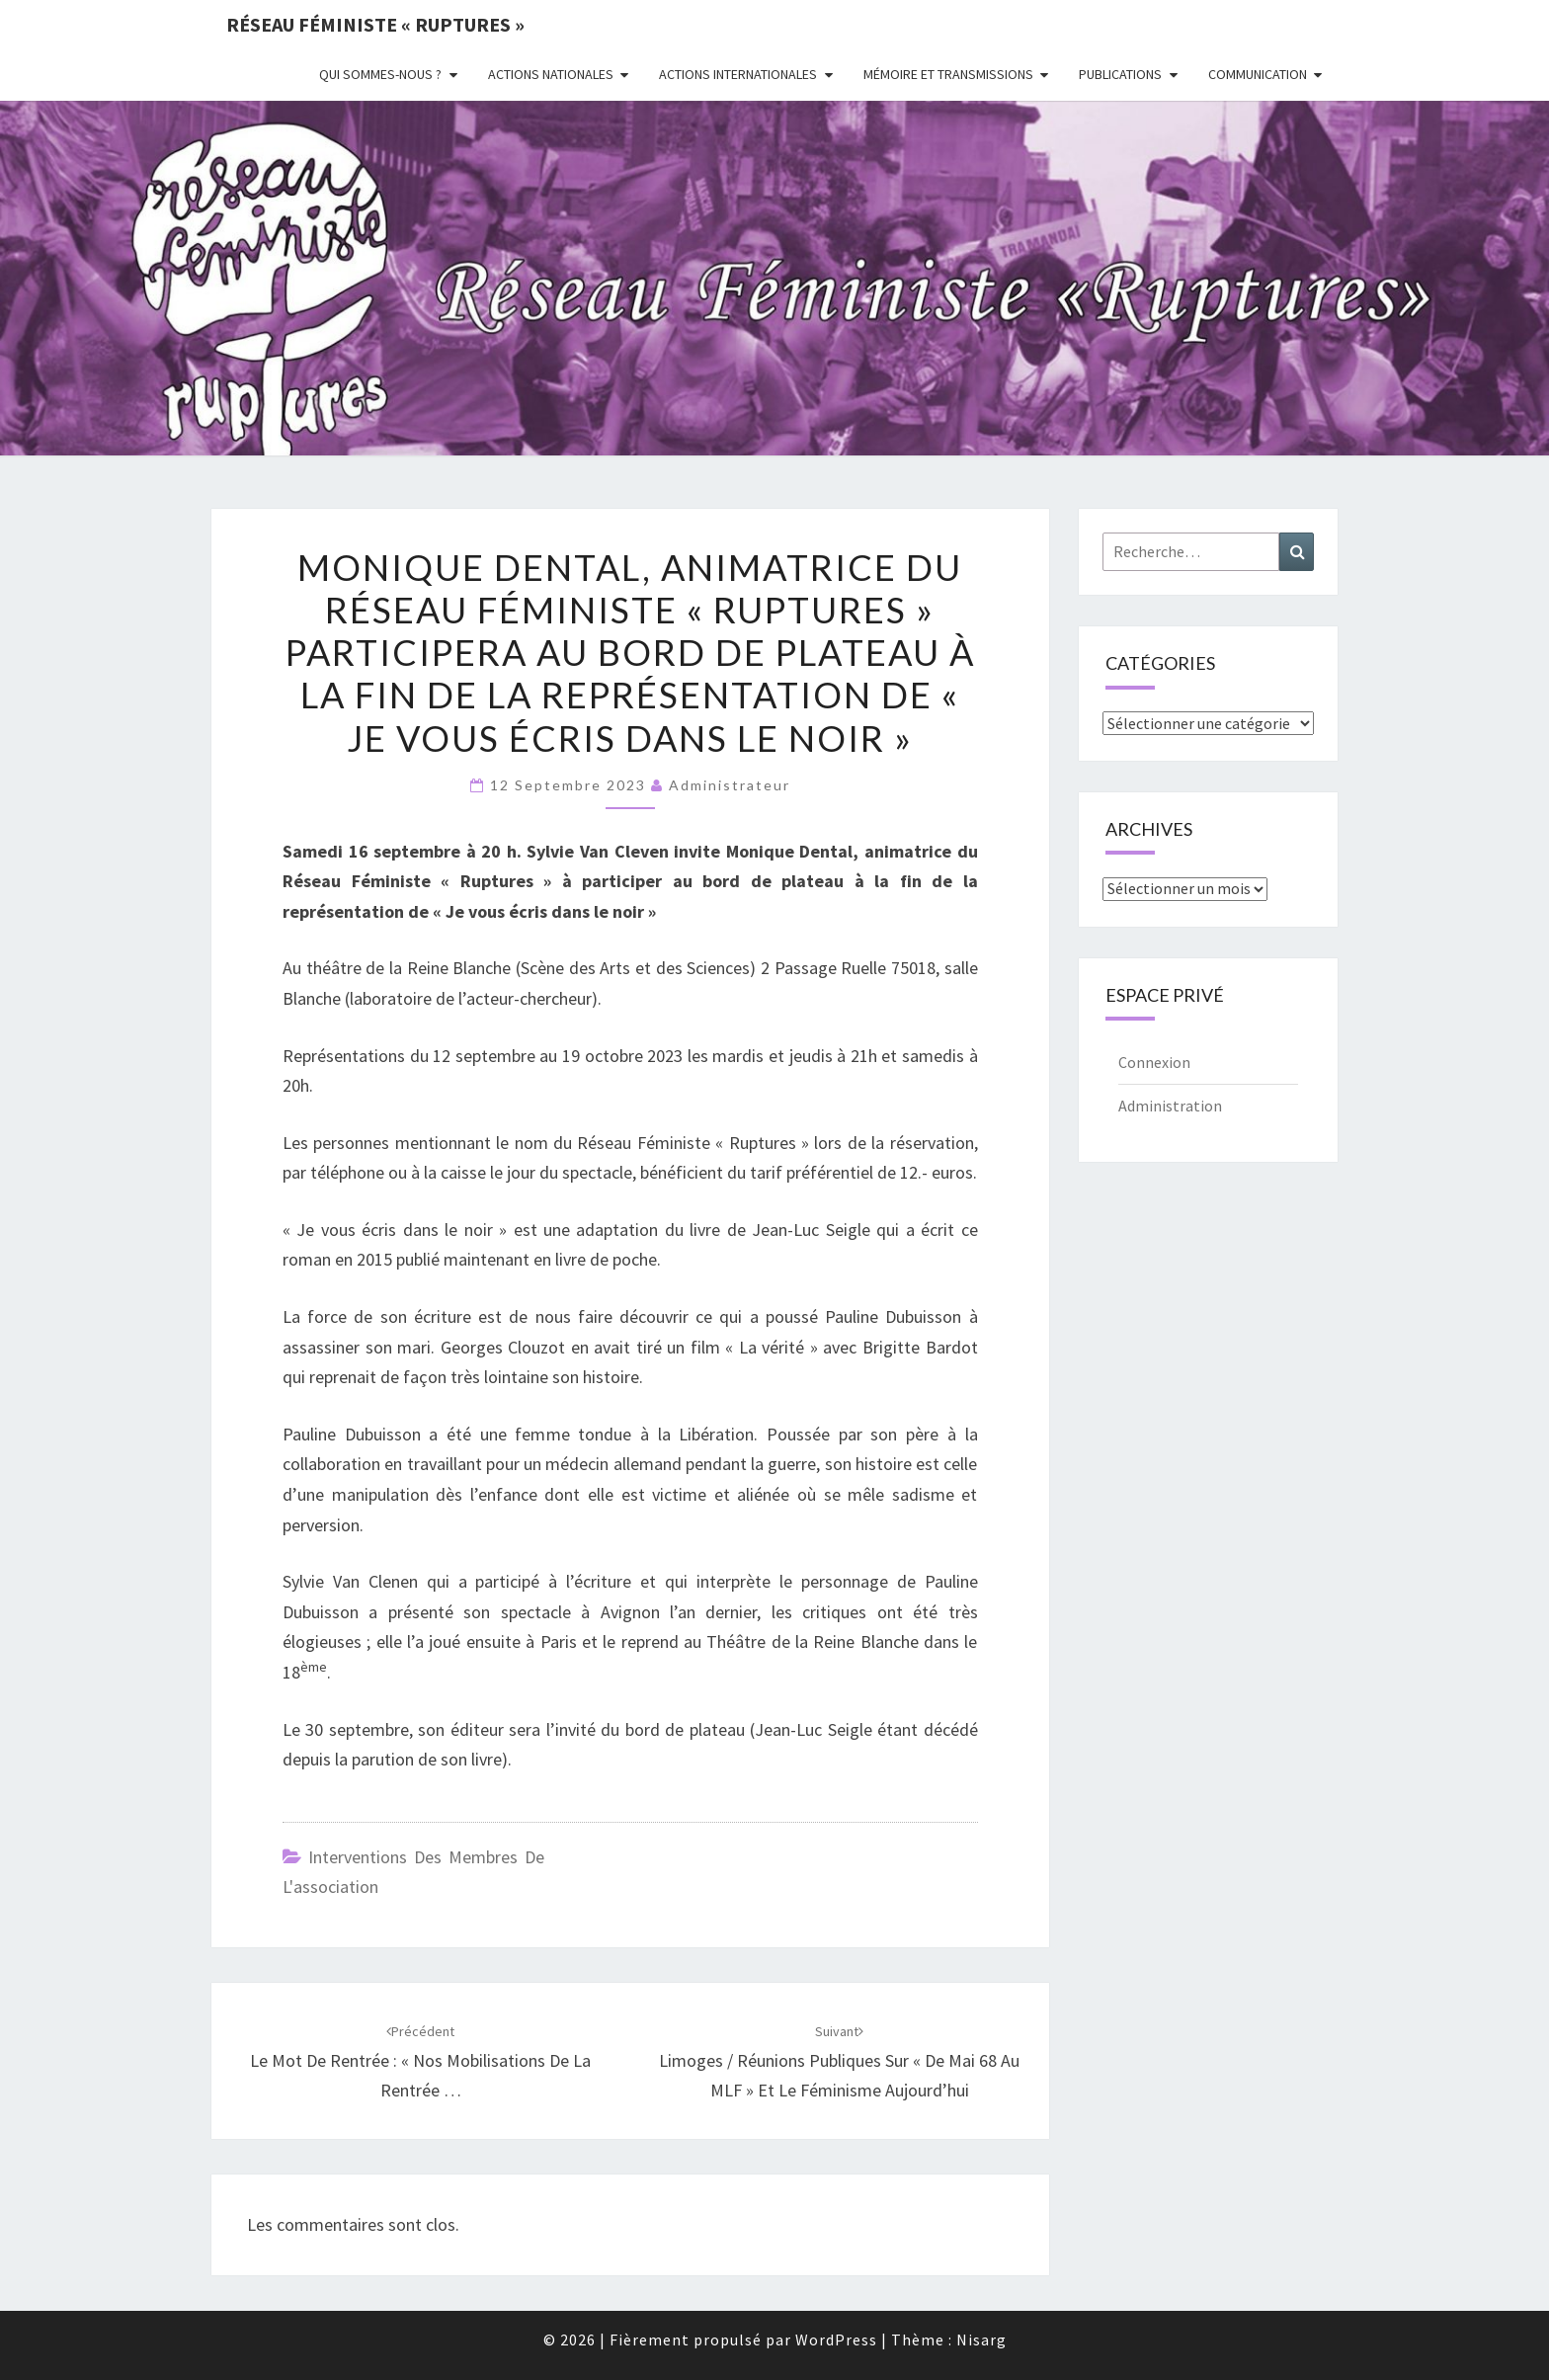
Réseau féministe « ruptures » (375, 24)
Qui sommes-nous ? (380, 74)
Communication (1257, 74)
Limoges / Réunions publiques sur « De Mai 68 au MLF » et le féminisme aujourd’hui (839, 2061)
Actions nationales (550, 74)
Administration (1170, 1105)
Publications (1120, 74)
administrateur (729, 785)
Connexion (1154, 1062)
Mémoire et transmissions (948, 74)
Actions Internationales (738, 74)
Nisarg (981, 2339)
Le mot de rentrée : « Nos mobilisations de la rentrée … (420, 2061)
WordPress (836, 2339)
